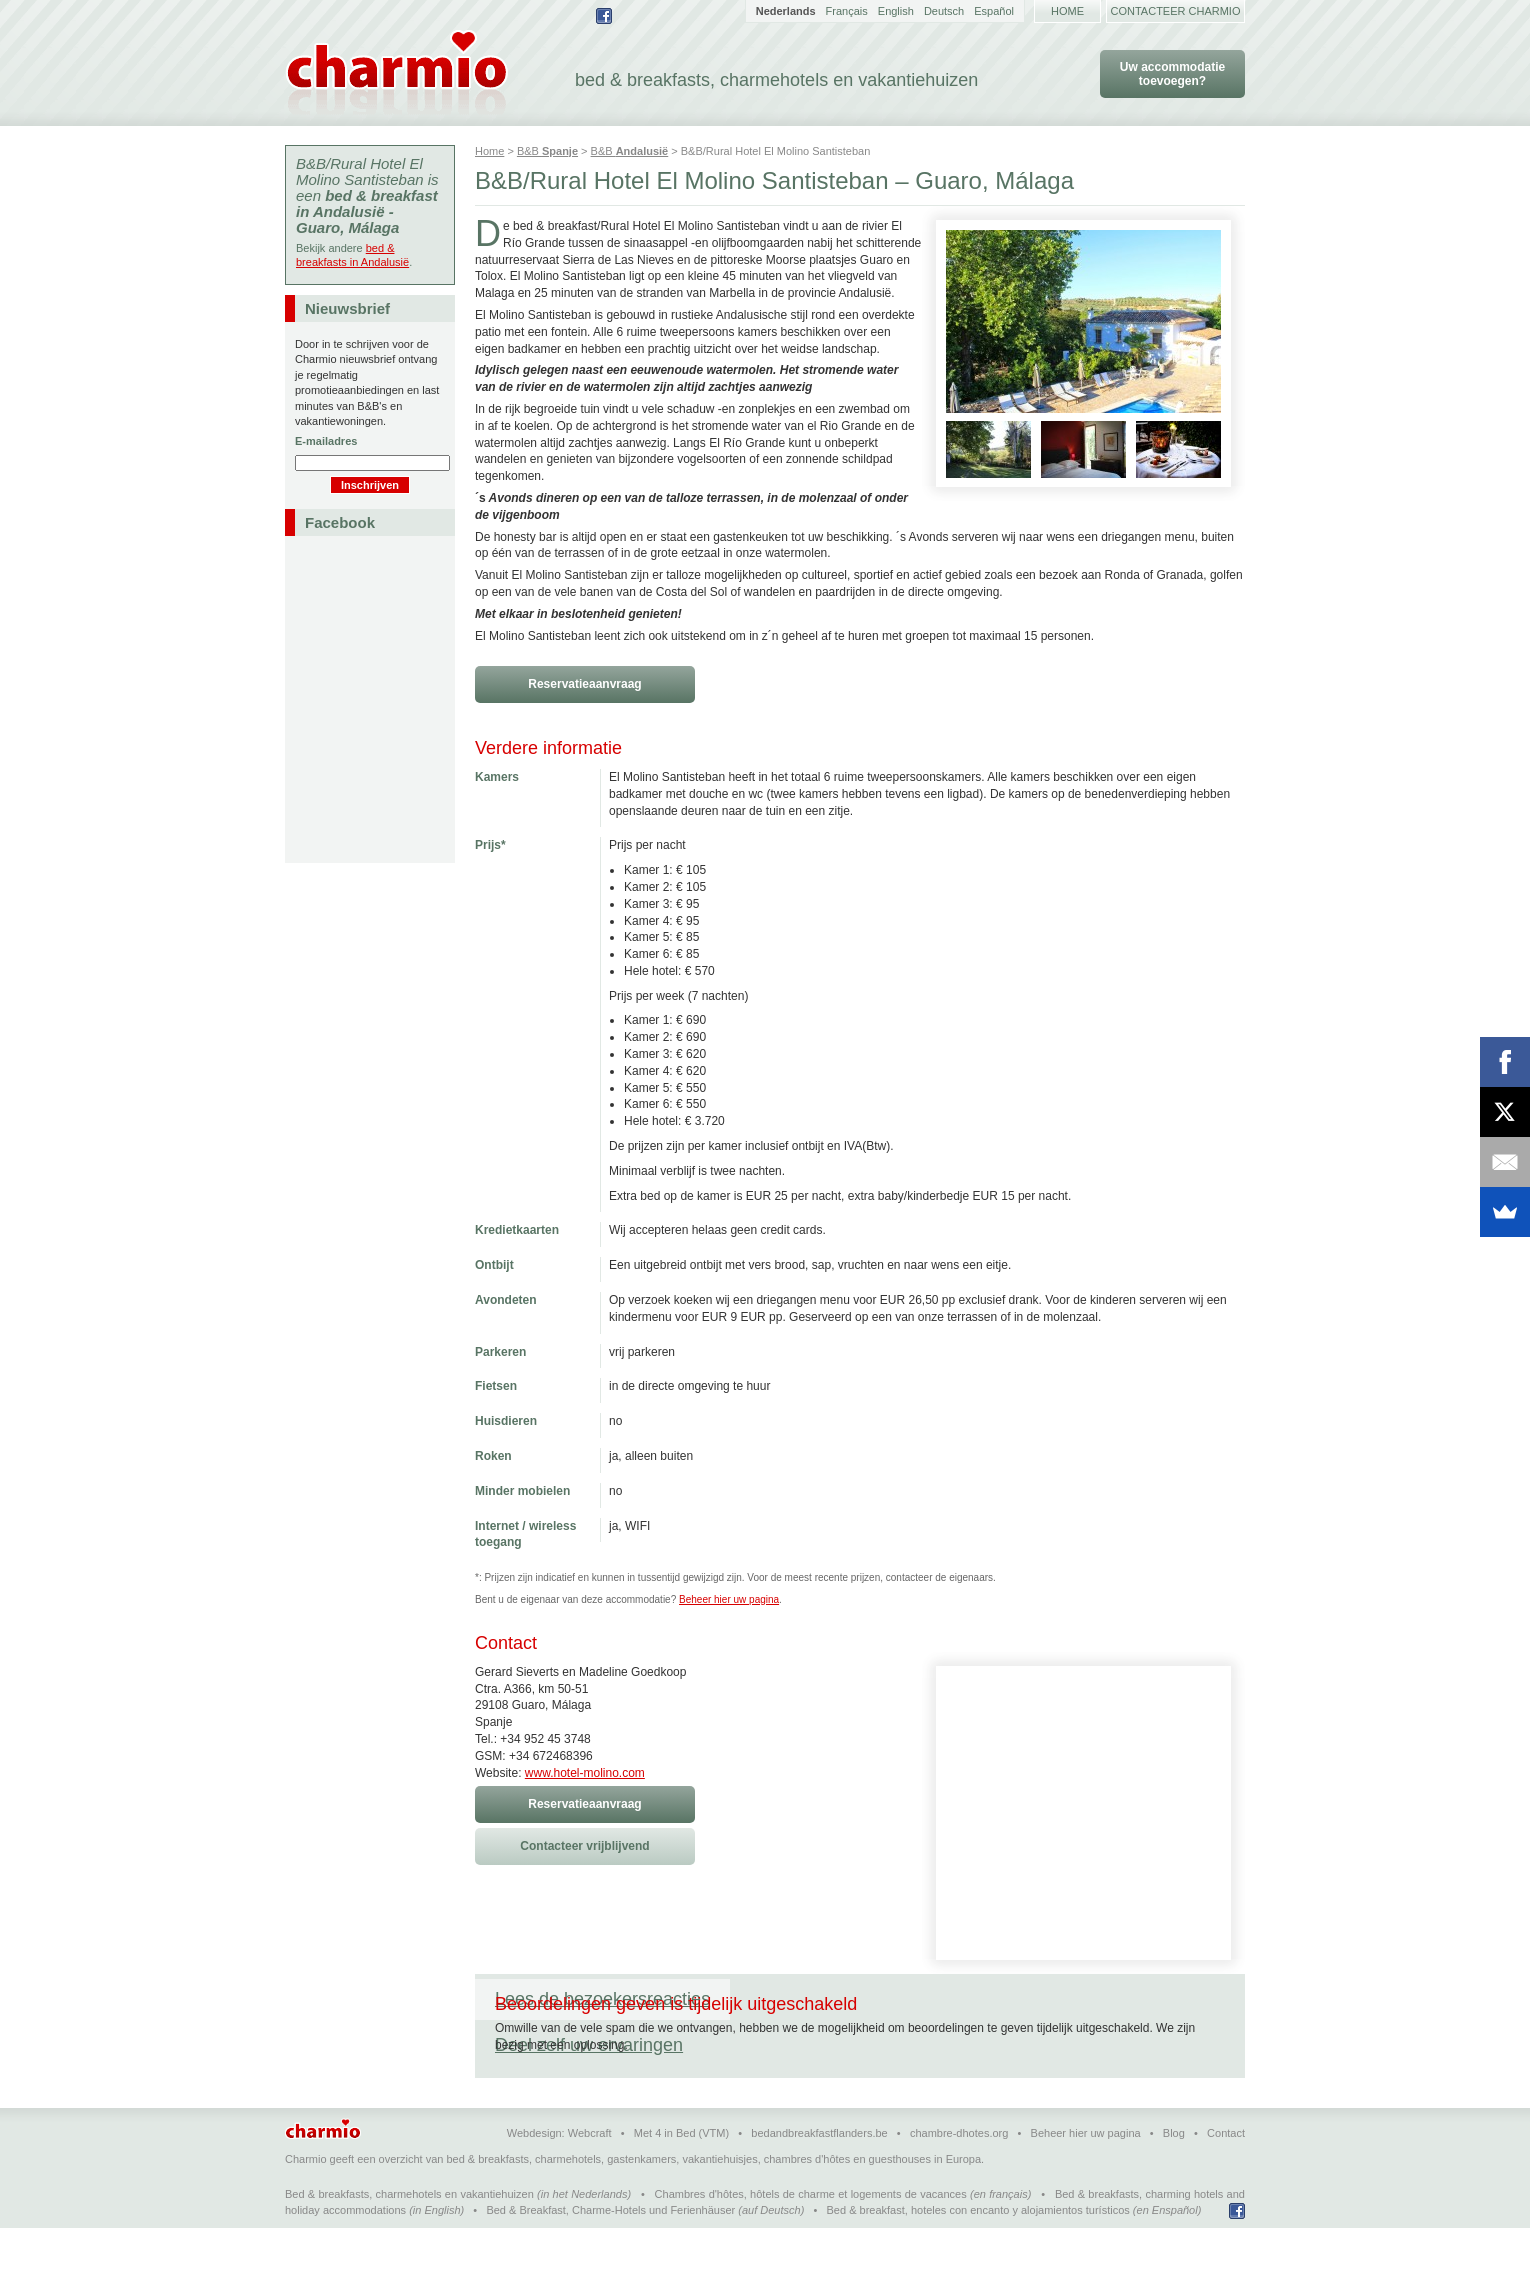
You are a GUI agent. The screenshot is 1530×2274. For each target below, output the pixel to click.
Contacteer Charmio (1176, 11)
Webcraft (590, 2179)
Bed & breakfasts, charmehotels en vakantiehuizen (409, 2240)
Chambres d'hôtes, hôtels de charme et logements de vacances (811, 2240)
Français (847, 11)
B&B (547, 151)
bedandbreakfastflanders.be (819, 2179)
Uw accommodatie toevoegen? (1172, 74)
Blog (1174, 2179)
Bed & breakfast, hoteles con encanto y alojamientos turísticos (978, 2256)
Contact (1226, 2179)
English (896, 11)
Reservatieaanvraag (584, 684)
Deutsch (944, 11)
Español (994, 11)
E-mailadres (326, 441)
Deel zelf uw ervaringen (844, 1999)
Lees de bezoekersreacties (602, 1999)
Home (1067, 11)
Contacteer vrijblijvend (584, 1846)
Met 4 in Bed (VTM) (681, 2179)
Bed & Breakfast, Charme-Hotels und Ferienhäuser (610, 2256)
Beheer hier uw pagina (729, 1599)
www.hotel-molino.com (585, 1773)
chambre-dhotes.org (959, 2179)
